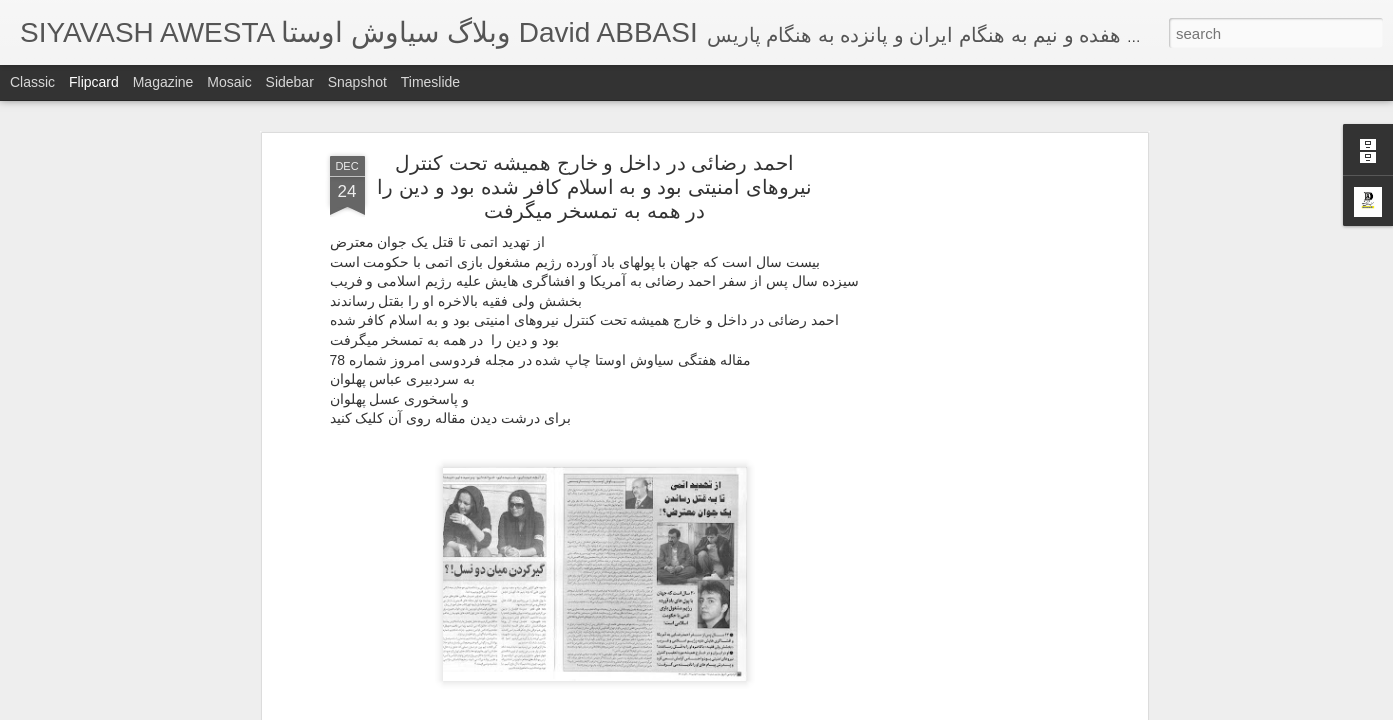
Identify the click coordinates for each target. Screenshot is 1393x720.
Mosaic (229, 82)
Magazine (163, 82)
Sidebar (290, 82)
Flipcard (94, 82)
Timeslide (430, 82)
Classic (32, 82)
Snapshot (357, 82)
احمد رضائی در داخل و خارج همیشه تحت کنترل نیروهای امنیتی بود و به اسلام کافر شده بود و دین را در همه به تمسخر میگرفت (594, 187)
